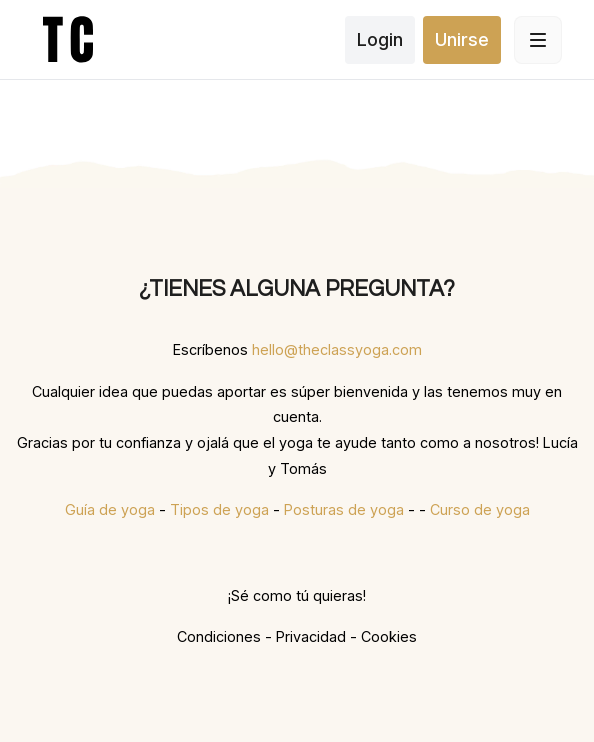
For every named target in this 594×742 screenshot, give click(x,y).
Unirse (462, 39)
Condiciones (219, 636)
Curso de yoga (480, 509)
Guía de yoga (110, 509)
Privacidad (311, 636)
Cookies (389, 636)
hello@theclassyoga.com (337, 349)
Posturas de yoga (344, 509)
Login (380, 39)
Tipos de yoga (219, 509)
